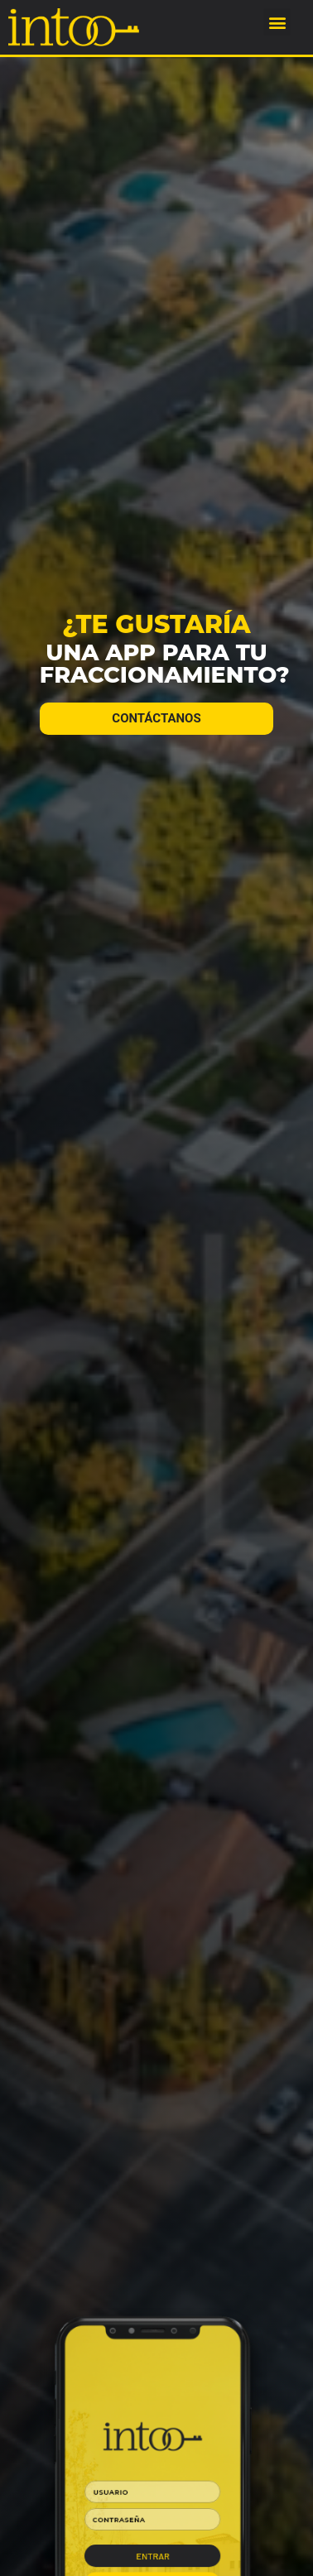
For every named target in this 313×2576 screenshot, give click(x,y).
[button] (277, 22)
